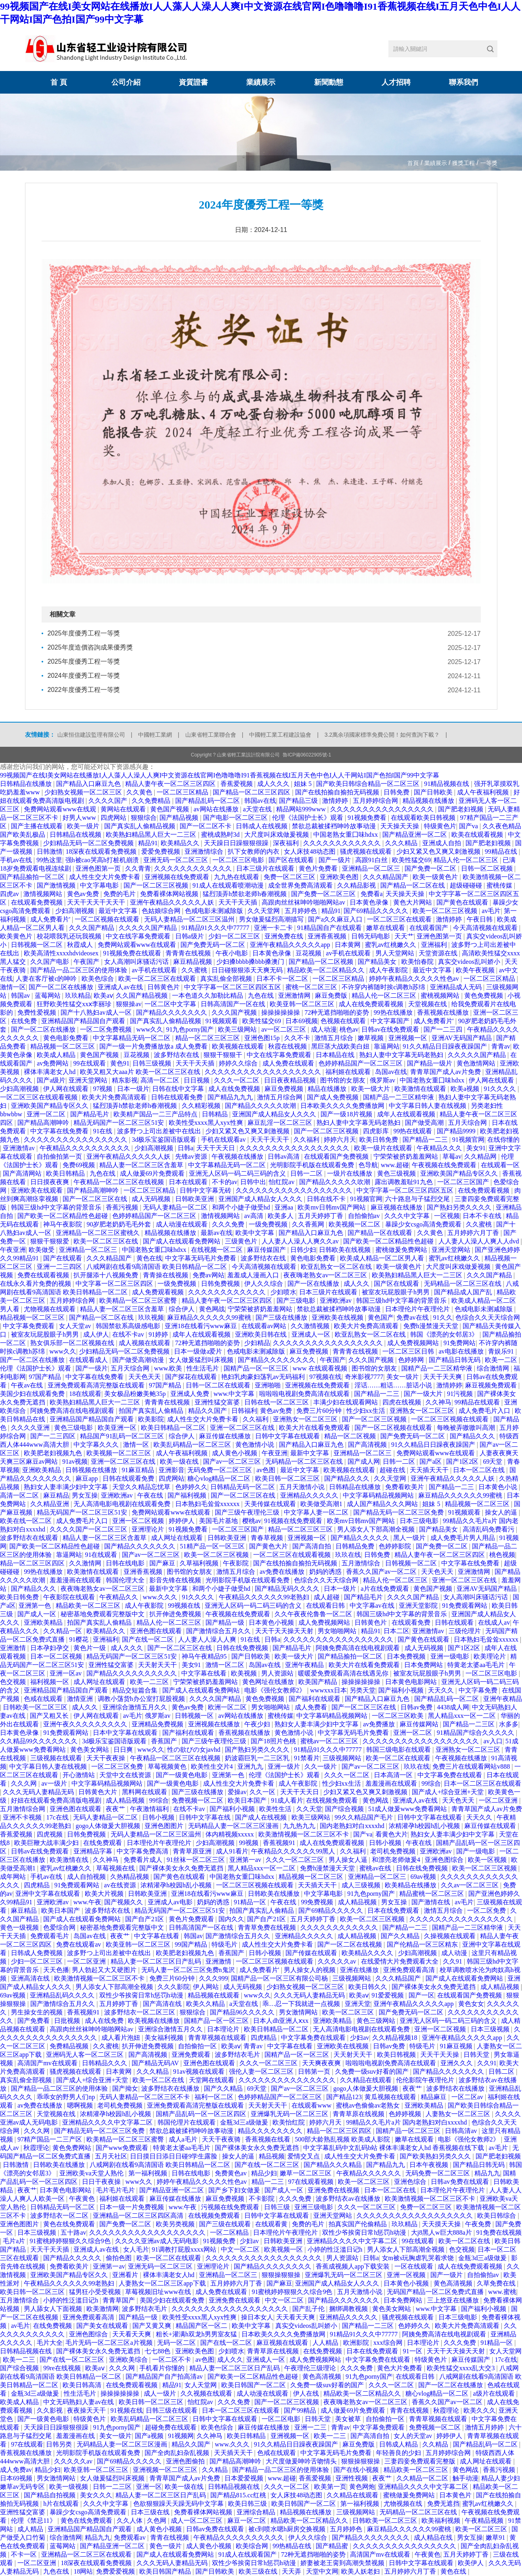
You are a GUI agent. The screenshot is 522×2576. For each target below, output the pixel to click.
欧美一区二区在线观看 (399, 1758)
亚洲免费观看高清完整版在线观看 (97, 1385)
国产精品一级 (225, 1622)
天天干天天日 (216, 1148)
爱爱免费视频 (161, 851)
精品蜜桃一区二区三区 (432, 1893)
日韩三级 (277, 2207)
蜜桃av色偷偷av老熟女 (368, 2105)
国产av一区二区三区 (232, 1461)
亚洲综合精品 (257, 2512)
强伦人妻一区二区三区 (262, 2071)
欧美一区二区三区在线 (106, 1241)
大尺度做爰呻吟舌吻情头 (302, 2461)
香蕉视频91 (280, 1842)
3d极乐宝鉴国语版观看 (165, 1139)
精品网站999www (301, 809)
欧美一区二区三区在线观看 (157, 978)
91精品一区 (251, 1902)
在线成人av (494, 1622)
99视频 (249, 1842)
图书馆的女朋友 (343, 1080)
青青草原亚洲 (193, 1851)
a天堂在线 (258, 809)
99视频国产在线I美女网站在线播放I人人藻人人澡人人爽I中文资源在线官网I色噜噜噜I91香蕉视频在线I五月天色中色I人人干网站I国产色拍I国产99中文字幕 (219, 775)
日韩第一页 (315, 2071)
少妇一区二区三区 (235, 936)
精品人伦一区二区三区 (467, 860)
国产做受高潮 (425, 1122)
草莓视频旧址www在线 (159, 2291)
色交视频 (13, 1681)
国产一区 (421, 1995)
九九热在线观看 (237, 876)
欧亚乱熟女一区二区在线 (337, 1266)
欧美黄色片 (17, 936)
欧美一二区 (502, 1359)
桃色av (349, 1029)
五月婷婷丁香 (119, 2003)
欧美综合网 (253, 2546)
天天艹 (404, 936)
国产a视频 (150, 2435)
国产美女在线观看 (103, 2325)
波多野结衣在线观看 (30, 1537)
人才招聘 (396, 82)
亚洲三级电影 (314, 2207)
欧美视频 (244, 1673)
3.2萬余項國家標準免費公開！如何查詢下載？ (382, 734)
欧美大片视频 (105, 1893)
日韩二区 (502, 2071)
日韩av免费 (417, 1707)
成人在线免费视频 (235, 1088)
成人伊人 (96, 1334)
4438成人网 (453, 1707)
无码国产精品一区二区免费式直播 (436, 2291)
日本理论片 (224, 2029)
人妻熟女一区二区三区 (459, 2113)
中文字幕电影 (100, 885)
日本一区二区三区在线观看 (482, 1783)
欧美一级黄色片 (436, 876)
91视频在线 (127, 2410)
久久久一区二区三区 (295, 1859)
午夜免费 (479, 2224)
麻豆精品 (56, 1495)
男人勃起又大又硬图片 (105, 1969)
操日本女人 (257, 2317)
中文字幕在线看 (204, 1673)
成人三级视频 (362, 1885)
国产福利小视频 (401, 1690)
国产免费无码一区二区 (213, 944)
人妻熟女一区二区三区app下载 (163, 2283)
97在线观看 (27, 2444)
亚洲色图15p (262, 1037)
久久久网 (24, 1783)
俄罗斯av (383, 1080)
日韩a (185, 1148)
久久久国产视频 (235, 1012)
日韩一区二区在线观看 (219, 1385)
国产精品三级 (299, 800)
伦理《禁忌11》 (34, 2520)
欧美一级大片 (371, 1088)
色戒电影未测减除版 (215, 910)
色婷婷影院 (396, 1546)
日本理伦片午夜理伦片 (418, 1309)
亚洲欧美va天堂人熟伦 (92, 2173)
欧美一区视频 (488, 1859)
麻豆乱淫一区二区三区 (280, 1122)
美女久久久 (96, 2495)
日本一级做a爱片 (199, 1351)
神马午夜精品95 (205, 1656)
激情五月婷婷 (485, 2427)
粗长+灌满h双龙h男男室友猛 (197, 2334)
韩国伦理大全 (126, 1580)
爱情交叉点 (304, 2156)
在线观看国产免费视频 (337, 1156)
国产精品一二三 (426, 1139)
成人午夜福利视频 (483, 792)
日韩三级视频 (152, 1063)
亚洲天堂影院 (419, 1605)
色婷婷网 (412, 1359)
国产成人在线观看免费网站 (182, 1241)
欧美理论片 (490, 1656)
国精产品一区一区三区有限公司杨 (280, 1978)
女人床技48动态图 (310, 851)
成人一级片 (161, 2393)
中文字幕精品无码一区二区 (132, 1037)
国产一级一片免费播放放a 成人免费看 (154, 1046)
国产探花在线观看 (191, 1376)
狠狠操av (128, 1004)
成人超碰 (327, 1597)
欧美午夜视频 (476, 970)
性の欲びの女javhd (194, 1749)
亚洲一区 (149, 2486)
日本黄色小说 (498, 1486)
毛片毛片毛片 (116, 2190)
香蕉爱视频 (237, 783)
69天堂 (493, 1461)
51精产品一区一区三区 (213, 1546)
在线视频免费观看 (332, 1800)
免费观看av (130, 2537)
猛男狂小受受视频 (95, 2291)
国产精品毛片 (90, 1114)
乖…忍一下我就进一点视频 (302, 2003)
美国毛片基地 (219, 1520)
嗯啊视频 (80, 2105)
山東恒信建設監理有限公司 (91, 734)
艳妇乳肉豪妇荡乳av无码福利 (263, 1376)
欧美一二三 (20, 2359)
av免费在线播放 (283, 1571)
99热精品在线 (293, 2546)
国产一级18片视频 (347, 1114)
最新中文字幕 (310, 1453)
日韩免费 (397, 792)
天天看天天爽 (296, 2317)
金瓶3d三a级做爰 (245, 2122)
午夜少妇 (258, 1724)
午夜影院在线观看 (69, 1597)
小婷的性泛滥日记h (336, 2249)
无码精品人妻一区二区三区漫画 (234, 1825)
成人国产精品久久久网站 (383, 1503)
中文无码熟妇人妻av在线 (79, 2401)
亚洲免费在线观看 (235, 2300)
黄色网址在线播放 (269, 1681)
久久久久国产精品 (413, 1597)
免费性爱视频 (37, 1012)
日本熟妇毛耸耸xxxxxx (208, 1503)
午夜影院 (236, 1563)
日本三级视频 (491, 2029)
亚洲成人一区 (311, 1334)
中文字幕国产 (391, 1020)
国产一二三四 (443, 1029)
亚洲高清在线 (31, 1978)
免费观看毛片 (50, 1936)
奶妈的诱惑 (326, 1571)
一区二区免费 (487, 1910)
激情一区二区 (225, 1664)
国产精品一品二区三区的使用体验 (79, 970)
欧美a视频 (466, 1088)
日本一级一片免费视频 (132, 2207)
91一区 (413, 2351)
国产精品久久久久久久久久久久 (132, 1673)
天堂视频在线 (428, 1004)
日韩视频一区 (195, 1715)
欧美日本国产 (248, 1800)
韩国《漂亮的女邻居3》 (445, 1334)
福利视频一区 (50, 1681)
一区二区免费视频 (106, 1029)
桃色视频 (502, 1554)
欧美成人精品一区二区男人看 (383, 1258)
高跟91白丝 (372, 860)
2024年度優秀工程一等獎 (84, 676)
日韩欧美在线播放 (274, 1893)
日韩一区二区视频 (487, 868)
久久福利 (307, 1139)
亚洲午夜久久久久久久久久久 (86, 1724)
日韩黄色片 (164, 987)
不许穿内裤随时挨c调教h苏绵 (384, 987)
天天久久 (441, 1690)
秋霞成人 (80, 944)
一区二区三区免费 (118, 1766)
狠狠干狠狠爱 (50, 1241)
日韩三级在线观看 (172, 2410)
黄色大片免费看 (400, 2368)
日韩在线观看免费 (177, 1097)
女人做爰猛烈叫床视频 (202, 1359)
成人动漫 (324, 1029)
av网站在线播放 (216, 809)
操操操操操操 (281, 1012)
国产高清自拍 (312, 1546)
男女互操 (85, 1495)
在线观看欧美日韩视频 (424, 817)
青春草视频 (268, 1537)
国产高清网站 (23, 1173)
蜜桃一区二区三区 (312, 987)
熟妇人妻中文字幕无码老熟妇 (402, 1054)
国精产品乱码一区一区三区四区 (202, 2113)
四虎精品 (37, 1885)
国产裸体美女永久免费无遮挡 (182, 1868)
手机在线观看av (224, 1139)
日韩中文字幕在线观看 (288, 1436)
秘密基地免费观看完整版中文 (103, 1614)
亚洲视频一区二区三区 (166, 2469)
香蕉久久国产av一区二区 (382, 1571)
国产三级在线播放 (282, 1317)
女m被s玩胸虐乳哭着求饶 (419, 2257)
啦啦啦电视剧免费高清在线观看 (305, 1393)
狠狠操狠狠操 (282, 2274)
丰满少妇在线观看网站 (346, 1402)
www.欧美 (169, 1368)
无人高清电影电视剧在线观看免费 (122, 1503)
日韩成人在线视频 (262, 826)
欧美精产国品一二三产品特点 (156, 1114)
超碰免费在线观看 (171, 2427)
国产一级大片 (424, 1393)
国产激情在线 (431, 1902)
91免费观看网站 (465, 1605)
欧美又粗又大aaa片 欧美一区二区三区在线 (140, 1071)
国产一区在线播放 (314, 1283)
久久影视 (50, 2410)
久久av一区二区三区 (470, 1885)
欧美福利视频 (441, 2520)
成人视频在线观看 (145, 1342)
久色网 (157, 2520)
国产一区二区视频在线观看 (394, 1427)
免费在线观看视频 (44, 1275)
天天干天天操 (440, 2054)
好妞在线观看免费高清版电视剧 (57, 1800)
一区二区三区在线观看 (400, 919)
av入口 (493, 1741)
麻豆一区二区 (247, 2520)
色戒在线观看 (44, 1698)
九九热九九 (300, 1825)
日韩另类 (59, 2444)
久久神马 (438, 1402)
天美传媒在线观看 (271, 1503)
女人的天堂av (414, 2435)
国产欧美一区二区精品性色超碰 (63, 1215)
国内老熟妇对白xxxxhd (353, 1825)
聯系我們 (463, 82)
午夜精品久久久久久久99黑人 (294, 1851)
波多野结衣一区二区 (60, 2215)
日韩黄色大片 (98, 1791)
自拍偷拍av (365, 1215)
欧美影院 (151, 1419)
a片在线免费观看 (386, 1588)
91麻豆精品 (139, 1470)
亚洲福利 (435, 944)
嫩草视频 (371, 1037)
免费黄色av (231, 2173)
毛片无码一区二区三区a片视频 (109, 2342)
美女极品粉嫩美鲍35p (135, 1393)
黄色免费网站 (72, 2147)
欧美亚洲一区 (118, 1427)
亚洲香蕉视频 (328, 936)
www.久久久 (161, 1597)
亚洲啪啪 (268, 1385)
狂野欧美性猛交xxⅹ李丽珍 (75, 1004)
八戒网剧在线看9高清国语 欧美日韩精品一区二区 (157, 1266)
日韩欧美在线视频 (345, 1249)
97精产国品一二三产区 (50, 2139)
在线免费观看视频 (484, 1190)
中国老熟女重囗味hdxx (346, 834)
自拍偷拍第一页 (60, 1156)
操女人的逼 (502, 1512)
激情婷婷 (336, 800)
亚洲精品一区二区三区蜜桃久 (98, 1232)
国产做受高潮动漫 (139, 1359)
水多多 (508, 1724)
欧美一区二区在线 (159, 2080)
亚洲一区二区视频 (139, 1520)
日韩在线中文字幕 (178, 1088)
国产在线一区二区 (148, 1639)
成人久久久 (274, 783)
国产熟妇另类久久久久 (460, 1207)
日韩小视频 (159, 1817)
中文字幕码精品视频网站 (379, 1495)
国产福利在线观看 (315, 1698)
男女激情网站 (299, 2012)
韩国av (21, 995)
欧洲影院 (357, 2342)
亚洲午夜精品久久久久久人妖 (173, 902)
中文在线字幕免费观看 (139, 936)
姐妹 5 (303, 783)
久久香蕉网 (309, 1224)
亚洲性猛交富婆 (218, 1402)
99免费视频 (318, 1902)
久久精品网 (481, 1156)
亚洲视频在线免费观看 (178, 876)
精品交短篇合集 (135, 1690)
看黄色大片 (391, 1834)
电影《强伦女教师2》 (275, 1690)
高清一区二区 (160, 1080)
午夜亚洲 (13, 1249)
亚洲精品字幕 (93, 1851)
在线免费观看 (103, 1842)
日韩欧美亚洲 (195, 1198)
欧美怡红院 (289, 2122)
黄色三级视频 (397, 1173)
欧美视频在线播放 (154, 2020)
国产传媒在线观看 (312, 1952)
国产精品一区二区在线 (413, 885)
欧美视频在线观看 (238, 1046)
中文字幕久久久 (96, 1444)
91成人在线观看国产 (248, 2554)
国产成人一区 (37, 1614)
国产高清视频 (368, 1444)
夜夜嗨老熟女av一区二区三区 (326, 1275)
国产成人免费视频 (333, 1097)
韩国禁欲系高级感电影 (129, 1325)
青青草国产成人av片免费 (446, 1071)
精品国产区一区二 (202, 2325)
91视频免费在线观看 (133, 953)
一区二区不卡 (172, 2359)
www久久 (150, 1029)
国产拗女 (125, 2088)
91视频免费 (220, 2241)
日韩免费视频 (221, 1283)
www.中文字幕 (235, 1393)
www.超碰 (395, 1165)
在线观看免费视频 (37, 902)
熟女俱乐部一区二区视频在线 (73, 1342)
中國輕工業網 (155, 734)
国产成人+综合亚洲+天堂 (448, 1791)
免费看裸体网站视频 (170, 893)
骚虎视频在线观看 (366, 851)
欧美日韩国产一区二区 (254, 2385)
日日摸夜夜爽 (50, 1181)
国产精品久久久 (473, 1436)
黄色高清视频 (454, 2283)
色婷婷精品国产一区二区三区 (361, 1063)
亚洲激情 (13, 1647)
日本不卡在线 (483, 1215)
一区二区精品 (230, 2232)
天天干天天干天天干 (97, 902)
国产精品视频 (179, 817)
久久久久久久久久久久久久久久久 (288, 2080)
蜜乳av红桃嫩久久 (391, 944)
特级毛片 (225, 1944)
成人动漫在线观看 (182, 1224)
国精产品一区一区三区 (257, 1368)
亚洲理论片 (149, 1529)
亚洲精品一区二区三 (372, 868)
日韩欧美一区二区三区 (36, 1707)
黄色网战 (212, 1309)
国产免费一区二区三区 (324, 893)
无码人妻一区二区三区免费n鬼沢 (189, 1969)
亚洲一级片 (285, 1766)
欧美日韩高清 (83, 2385)
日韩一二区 (307, 1173)
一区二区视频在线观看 (108, 919)
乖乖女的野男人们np (66, 2096)
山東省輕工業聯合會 (210, 734)
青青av (500, 1046)
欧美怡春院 (418, 961)
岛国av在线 (391, 1071)
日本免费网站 (424, 1664)
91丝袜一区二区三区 (196, 1859)
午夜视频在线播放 (238, 1156)
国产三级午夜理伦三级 (248, 1512)
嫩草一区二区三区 (306, 2173)
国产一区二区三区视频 (157, 885)
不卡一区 (24, 2554)
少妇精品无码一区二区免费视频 (89, 843)
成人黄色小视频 (235, 1453)
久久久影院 (173, 1986)
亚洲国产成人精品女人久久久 (275, 1114)
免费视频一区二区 (198, 1800)
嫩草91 (496, 2537)
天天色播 (56, 1969)
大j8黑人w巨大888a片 (442, 2232)
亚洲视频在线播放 (214, 1724)
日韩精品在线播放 (26, 783)
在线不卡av (129, 1334)
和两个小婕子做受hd (242, 1207)
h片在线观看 (61, 2503)
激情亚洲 (80, 1698)
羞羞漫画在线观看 (76, 1580)
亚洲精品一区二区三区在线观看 (87, 2554)
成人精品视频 (126, 1800)
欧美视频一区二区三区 (119, 1453)
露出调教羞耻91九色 (404, 1181)
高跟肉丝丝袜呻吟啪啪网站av (304, 902)
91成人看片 (287, 1800)
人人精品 (326, 2342)
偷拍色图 (119, 2257)
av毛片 (491, 910)
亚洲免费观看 (192, 2054)
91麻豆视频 (457, 2046)
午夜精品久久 (119, 1597)
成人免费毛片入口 (485, 1410)
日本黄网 (348, 944)
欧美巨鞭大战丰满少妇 (47, 1842)
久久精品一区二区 (423, 2478)
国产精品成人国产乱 (464, 1292)
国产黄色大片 (269, 1546)
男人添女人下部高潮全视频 (376, 1529)
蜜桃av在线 (376, 1868)
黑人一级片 (410, 1537)
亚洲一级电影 (450, 1656)
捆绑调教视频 (349, 2308)
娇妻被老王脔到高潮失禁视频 (343, 2562)
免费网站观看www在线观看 (138, 944)
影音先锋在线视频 (176, 1580)
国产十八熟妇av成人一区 (97, 1012)
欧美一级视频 (69, 2486)
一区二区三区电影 (239, 860)
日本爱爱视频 (244, 2478)
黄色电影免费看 (66, 1037)
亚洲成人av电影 (171, 1902)
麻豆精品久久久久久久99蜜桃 (210, 1317)
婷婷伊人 (182, 1520)
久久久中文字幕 (407, 1215)
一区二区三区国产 (464, 1181)
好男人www (80, 817)
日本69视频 (301, 1020)
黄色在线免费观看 (69, 2224)
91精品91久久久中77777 (216, 927)
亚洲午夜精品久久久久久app (291, 944)
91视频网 (181, 2435)
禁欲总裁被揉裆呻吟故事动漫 (334, 826)
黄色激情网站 (477, 1063)
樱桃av (251, 1520)
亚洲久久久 (457, 2063)
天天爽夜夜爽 (322, 2063)
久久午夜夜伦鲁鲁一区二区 (314, 1614)
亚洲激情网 (295, 995)
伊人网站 (206, 1986)
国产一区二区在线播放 (62, 987)
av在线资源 (121, 1885)
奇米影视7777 (364, 1376)
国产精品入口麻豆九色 (89, 783)
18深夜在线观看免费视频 (101, 851)
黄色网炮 (362, 2486)
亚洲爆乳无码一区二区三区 (290, 2113)
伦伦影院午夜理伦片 (426, 2080)
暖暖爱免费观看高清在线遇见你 (344, 1673)
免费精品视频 (70, 2046)
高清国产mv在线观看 (48, 2063)
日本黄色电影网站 (411, 1681)
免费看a (372, 893)
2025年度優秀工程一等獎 (84, 633)
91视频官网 (468, 1139)
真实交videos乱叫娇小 (470, 961)
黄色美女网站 (90, 1749)
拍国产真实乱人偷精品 (152, 1410)
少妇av (359, 2037)
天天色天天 (145, 1376)
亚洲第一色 (35, 1605)
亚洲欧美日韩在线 (261, 1334)
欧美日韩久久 (368, 1986)
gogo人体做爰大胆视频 (108, 1825)
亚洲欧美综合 (129, 2359)
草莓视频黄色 (168, 1766)
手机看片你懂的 (162, 2368)
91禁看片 (307, 1758)
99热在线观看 (413, 1131)
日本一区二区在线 (479, 1470)
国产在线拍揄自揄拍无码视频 (338, 792)
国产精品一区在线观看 (381, 1232)
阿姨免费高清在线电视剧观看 (73, 1410)
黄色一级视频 (20, 1927)
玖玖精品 (78, 995)
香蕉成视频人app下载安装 (353, 2266)
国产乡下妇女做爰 (235, 2190)
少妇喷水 (283, 1292)
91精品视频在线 (447, 783)
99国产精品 (192, 1944)
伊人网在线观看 (492, 1080)
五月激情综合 (362, 1563)
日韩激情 (50, 851)
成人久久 (357, 1283)
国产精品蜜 (333, 2546)
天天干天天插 (238, 902)
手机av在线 (17, 860)
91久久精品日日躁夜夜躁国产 (445, 1046)
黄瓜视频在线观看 (391, 2096)
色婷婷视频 (406, 2113)
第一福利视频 (148, 2173)
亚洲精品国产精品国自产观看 (84, 1020)
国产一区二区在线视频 (350, 1944)
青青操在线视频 (166, 1275)
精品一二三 (268, 2181)
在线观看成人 (89, 1359)
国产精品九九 (386, 2164)
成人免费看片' (51, 919)
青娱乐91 (502, 1351)
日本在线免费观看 (394, 1910)
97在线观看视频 (311, 2181)
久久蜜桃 (195, 970)
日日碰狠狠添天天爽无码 (248, 970)
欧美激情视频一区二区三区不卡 (304, 1834)
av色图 (266, 1470)
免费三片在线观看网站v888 (472, 1766)
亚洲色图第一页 (98, 868)
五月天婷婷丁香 (321, 1215)
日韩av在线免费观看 (391, 1029)
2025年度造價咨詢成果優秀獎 (90, 647)
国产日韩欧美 (434, 792)
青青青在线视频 (189, 953)
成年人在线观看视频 (407, 1114)
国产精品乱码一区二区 (208, 800)
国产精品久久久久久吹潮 (261, 1105)
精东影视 (125, 1080)
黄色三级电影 (74, 1427)
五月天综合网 (468, 1122)
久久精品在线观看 (366, 2080)
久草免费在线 (497, 2283)
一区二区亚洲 (499, 1800)
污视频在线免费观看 (231, 2207)
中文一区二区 (241, 2249)
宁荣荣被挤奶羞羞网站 (406, 1156)
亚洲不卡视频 (23, 1817)
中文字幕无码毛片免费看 (201, 1258)
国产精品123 (344, 2096)
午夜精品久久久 (440, 1148)
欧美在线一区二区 (26, 1520)
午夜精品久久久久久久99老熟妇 (265, 1597)
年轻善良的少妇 (399, 2452)
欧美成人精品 (57, 1054)
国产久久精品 (401, 1936)
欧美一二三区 (150, 1681)
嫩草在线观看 (386, 927)
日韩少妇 (303, 1249)
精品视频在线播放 (429, 800)
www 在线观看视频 (321, 1368)
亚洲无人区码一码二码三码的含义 (238, 1173)
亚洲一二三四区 (60, 1266)
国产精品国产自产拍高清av (165, 2376)
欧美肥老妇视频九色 (54, 1453)
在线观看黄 (272, 2224)
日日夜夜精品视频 (290, 1080)
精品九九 (487, 2173)
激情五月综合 (334, 1037)
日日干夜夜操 (102, 2181)
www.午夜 (87, 1902)
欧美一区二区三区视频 (446, 910)
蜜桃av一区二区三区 (330, 1741)
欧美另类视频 (176, 2224)
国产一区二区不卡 (206, 826)
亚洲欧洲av (336, 1300)
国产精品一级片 (430, 1063)
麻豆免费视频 (284, 1088)
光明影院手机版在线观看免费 (313, 1165)
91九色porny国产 (190, 1029)
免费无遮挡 (443, 2503)
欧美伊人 (471, 2562)
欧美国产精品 (318, 1681)
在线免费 (24, 1020)
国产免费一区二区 (431, 868)
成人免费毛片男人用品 (463, 1537)
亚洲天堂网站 (89, 1080)
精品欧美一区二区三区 (89, 1605)
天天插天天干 (430, 1470)
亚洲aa (285, 1207)
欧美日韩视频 (397, 2054)
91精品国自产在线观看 (330, 927)
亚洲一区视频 (407, 2274)
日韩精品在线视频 (76, 834)
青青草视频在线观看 (218, 2037)
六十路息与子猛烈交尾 (418, 1198)
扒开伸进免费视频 (176, 1614)
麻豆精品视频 (193, 961)
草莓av (451, 1156)
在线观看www (312, 2105)
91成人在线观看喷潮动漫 (229, 885)
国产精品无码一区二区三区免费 (399, 1512)
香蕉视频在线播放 (443, 1012)
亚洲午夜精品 (305, 1664)
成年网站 (13, 1876)
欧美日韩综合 (497, 2215)
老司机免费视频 (393, 1851)
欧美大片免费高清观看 (115, 1097)
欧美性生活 (276, 1808)
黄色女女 (471, 2003)
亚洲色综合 (411, 2181)
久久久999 (213, 1978)
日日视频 (197, 1080)
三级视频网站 (343, 1758)
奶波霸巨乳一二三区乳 (258, 1758)
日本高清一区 (394, 1775)
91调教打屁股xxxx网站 (185, 2249)
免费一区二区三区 (290, 876)
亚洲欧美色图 (340, 876)
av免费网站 (53, 1063)
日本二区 (396, 1630)
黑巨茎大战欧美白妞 (341, 1046)
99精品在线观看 (478, 1402)
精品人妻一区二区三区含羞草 (142, 1165)
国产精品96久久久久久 (243, 2012)
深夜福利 (286, 843)
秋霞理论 (36, 2147)
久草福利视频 (200, 1563)
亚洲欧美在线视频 (338, 1317)
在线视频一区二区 (217, 1249)
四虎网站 (114, 817)
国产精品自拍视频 (50, 2495)
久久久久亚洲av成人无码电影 (157, 2241)
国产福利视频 (188, 1495)
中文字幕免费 (479, 1690)
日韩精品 (215, 1114)
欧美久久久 (479, 2410)
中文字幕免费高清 (143, 1851)
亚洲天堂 (358, 2003)
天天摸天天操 (442, 2224)
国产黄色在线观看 (463, 902)
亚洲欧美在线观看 (37, 1190)
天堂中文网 (322, 2571)
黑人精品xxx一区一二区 (462, 1715)
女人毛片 (136, 2249)
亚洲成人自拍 (442, 843)
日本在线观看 (189, 1181)
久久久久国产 (108, 800)
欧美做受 (42, 1249)
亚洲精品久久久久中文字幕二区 (108, 2122)
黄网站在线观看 (124, 809)
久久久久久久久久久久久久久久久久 (382, 809)
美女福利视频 (165, 2037)
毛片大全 (50, 2342)
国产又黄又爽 (152, 2325)
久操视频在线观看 (450, 1936)
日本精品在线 (336, 1054)
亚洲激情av (19, 1148)
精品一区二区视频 (350, 1436)
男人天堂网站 (395, 953)
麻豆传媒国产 (267, 1249)
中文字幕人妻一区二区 (317, 1512)
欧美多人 (281, 1215)
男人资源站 (278, 1673)
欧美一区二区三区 (348, 2012)
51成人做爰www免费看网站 (408, 1808)
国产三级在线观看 (225, 2224)
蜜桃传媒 (500, 885)
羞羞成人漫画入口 (254, 1275)
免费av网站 (208, 1275)
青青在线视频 (410, 2410)
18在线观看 (85, 1393)
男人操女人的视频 (310, 1969)
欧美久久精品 (206, 2003)
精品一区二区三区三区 (208, 1037)
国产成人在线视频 (261, 1817)
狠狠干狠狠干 (223, 1054)
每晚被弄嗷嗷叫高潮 (467, 1427)
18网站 (83, 2571)
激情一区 (13, 987)
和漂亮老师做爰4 (397, 1859)
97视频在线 (325, 1376)
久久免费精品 (152, 800)
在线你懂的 (503, 1139)
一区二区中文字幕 (171, 1004)
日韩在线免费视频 (243, 1647)
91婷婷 (159, 1334)
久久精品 (436, 2444)
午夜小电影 (232, 953)
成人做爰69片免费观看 (153, 1173)
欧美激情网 (102, 2308)
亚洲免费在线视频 (334, 2190)
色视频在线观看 (344, 1020)
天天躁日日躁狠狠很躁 (237, 843)
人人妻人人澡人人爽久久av (301, 1241)
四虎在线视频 (402, 1402)
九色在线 (261, 995)
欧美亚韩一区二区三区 (303, 1004)
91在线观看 (102, 1554)
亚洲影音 (171, 1470)
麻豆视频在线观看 (283, 2342)
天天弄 (292, 2571)
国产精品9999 (457, 1131)
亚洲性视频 (352, 2478)
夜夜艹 (116, 1808)
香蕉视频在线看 (268, 2139)
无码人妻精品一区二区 (176, 1207)
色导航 (368, 1165)
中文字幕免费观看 (29, 1325)
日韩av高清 (284, 1156)
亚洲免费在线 (284, 936)
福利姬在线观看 (348, 1071)
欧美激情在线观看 (421, 1088)
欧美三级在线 (259, 2571)
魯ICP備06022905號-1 (307, 755)
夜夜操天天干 (87, 2410)
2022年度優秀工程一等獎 (84, 690)
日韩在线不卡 (327, 1198)
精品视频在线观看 (214, 1995)
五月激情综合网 (23, 1808)
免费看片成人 (144, 1859)
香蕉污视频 (123, 1207)
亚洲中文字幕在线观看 (48, 1893)
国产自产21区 (145, 1919)
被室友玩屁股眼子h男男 (396, 1292)
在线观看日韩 (326, 1605)
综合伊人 (182, 1309)
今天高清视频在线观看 (486, 927)
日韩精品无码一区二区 (243, 1486)
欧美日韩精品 (66, 1173)
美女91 (476, 1148)
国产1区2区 (463, 1461)
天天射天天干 (158, 1664)
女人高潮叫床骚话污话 (137, 961)
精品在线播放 (328, 1088)
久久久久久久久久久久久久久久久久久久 (264, 1071)
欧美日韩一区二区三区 (288, 1478)
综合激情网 (494, 1368)
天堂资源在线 (439, 953)
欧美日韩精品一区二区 (174, 1427)
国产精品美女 (378, 961)
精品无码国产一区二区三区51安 (119, 1122)
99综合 (431, 1783)
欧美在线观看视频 (478, 834)
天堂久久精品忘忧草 (142, 1486)
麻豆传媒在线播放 (225, 1436)
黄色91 (120, 1063)
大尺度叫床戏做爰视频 (277, 834)
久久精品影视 (357, 885)
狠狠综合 (144, 817)
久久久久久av (338, 1961)
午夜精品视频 (485, 2520)
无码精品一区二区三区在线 (463, 1283)
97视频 (103, 1088)
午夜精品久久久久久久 (369, 2173)
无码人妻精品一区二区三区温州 (190, 919)
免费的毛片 (120, 893)
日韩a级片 (190, 936)
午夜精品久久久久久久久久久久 (86, 1148)
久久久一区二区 (237, 1080)
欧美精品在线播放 (411, 1885)
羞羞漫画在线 (76, 2435)
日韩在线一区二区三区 (277, 1402)
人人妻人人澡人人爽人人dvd (479, 1241)
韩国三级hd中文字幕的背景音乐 (57, 1207)
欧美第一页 (330, 2486)
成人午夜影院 (389, 970)
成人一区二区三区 (197, 2520)
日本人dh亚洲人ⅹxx (281, 2020)
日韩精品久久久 (105, 2063)
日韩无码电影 (371, 936)
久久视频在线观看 (207, 2393)
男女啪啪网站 (338, 1630)
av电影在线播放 (462, 1351)
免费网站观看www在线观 (61, 809)
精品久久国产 (208, 1410)
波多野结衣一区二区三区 (140, 2012)
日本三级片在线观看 (266, 868)
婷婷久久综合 (239, 1063)
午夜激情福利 (150, 1808)
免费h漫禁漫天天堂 (431, 1325)
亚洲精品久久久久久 (310, 1495)
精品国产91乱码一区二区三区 (123, 1436)
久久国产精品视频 (142, 995)
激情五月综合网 (280, 1097)
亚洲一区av (66, 1673)
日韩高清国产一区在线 (234, 1004)
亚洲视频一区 (408, 1037)
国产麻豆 (163, 1563)
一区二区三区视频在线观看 (450, 1419)
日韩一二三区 (113, 2486)
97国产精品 (46, 1376)
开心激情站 (79, 1775)
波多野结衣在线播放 (171, 2088)
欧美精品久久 (181, 843)
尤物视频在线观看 (50, 1309)
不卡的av (224, 1181)
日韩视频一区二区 (37, 944)
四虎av (10, 893)
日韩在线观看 (455, 1622)
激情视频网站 (43, 893)
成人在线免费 (105, 2020)
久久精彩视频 (202, 1105)
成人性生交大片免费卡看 (105, 876)
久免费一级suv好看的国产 (372, 2071)
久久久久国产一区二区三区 (89, 1529)
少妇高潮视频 (75, 910)
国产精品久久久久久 (360, 1537)
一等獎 (488, 163)
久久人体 (130, 2520)
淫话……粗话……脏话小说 (394, 1385)
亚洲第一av (246, 1859)
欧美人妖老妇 (361, 2571)
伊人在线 (307, 2393)
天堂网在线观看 (212, 2080)
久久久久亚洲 (31, 1427)
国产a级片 (51, 1080)
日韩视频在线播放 (92, 1470)
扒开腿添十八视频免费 (106, 1275)
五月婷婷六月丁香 (474, 1232)
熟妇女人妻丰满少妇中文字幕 (66, 1486)
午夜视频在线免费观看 (445, 1165)
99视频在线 (185, 1605)
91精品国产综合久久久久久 (476, 1732)
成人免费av (16, 2469)
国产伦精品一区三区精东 (423, 1944)
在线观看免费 (412, 1622)
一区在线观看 (414, 2266)
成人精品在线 (434, 2537)
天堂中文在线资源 (126, 1775)
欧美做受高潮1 (322, 1503)
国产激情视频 (57, 885)
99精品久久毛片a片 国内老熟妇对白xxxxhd (407, 2122)
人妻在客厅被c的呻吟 (47, 978)
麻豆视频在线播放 (397, 1207)
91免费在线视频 (499, 2232)
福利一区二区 (215, 2096)
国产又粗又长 (50, 1715)
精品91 (147, 843)
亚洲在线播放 (360, 1969)
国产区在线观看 (291, 860)
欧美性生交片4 (213, 1766)
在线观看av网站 (264, 1325)
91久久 (443, 1317)
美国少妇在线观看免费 (33, 1393)
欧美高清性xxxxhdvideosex (62, 953)
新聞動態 (328, 82)
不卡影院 (262, 2198)
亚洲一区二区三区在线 (243, 1427)
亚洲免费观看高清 (409, 1969)
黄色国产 (381, 1317)
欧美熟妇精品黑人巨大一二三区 (152, 834)
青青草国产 (119, 2300)
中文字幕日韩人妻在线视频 (428, 1105)
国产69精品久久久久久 (377, 910)
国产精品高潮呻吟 (44, 1122)
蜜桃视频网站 (441, 995)
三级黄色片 (242, 1241)
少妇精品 (257, 1342)
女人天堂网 (505, 2351)
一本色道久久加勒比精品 (208, 995)
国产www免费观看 (123, 2147)
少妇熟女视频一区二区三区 (84, 792)
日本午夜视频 (429, 2164)
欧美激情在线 (70, 1859)
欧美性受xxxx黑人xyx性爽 (207, 1122)
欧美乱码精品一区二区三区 (193, 1444)
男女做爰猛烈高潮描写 (272, 919)
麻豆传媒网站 (420, 1724)
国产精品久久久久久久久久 (277, 1359)
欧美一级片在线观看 (384, 1148)
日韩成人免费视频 (37, 1952)
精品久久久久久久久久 (271, 2130)
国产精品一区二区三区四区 (252, 792)
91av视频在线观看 (199, 2071)
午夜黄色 (82, 2198)
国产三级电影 (297, 1300)
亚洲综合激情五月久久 (136, 1707)
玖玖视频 (151, 1317)
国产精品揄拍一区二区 (33, 876)
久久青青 (138, 868)
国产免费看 (34, 2020)
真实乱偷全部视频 (227, 978)
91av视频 (75, 1461)
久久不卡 (298, 1037)
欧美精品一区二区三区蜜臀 (138, 1300)
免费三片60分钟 (319, 1410)
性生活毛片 (203, 1368)
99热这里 (49, 860)
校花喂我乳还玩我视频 (70, 936)
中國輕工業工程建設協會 (280, 734)
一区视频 (447, 1215)
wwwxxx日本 (328, 1690)
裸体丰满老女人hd (50, 1071)
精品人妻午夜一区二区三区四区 (171, 783)
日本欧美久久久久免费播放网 (343, 1105)
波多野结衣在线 (177, 1054)
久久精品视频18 (395, 2037)
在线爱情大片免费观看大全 (400, 1961)
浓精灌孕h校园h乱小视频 (425, 1825)
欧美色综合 (98, 978)
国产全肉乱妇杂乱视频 (178, 2452)
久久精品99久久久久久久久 (39, 1741)
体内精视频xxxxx (230, 1834)
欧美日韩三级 (248, 2503)
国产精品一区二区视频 (322, 961)
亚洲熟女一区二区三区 (423, 1410)
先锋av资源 (192, 1156)
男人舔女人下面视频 (54, 2308)
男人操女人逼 (349, 1859)
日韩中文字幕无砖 (206, 1190)
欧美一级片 (84, 826)
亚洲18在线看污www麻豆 (202, 1325)
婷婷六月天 (340, 1139)
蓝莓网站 (48, 995)
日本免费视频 (407, 1656)
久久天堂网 (264, 910)
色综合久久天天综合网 (487, 1317)
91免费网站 (459, 1342)
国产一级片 (335, 860)
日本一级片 (133, 1088)
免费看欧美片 (405, 1486)
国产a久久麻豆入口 (336, 919)
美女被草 (349, 2418)
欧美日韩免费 (379, 1139)
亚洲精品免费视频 (158, 1724)
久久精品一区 (63, 1630)
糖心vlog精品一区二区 (219, 1478)
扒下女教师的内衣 (254, 851)
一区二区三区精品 (183, 792)
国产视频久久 (124, 1902)
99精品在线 (502, 851)
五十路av (73, 2232)
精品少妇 (264, 2173)
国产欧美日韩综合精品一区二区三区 (368, 783)
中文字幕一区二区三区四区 (115, 1283)
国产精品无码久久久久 (288, 1588)
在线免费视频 (53, 2325)
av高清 (254, 1215)
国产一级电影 (476, 1851)
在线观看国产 (429, 927)
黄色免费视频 (484, 995)
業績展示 (260, 82)
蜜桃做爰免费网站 (402, 1249)
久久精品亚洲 (50, 1503)
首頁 (413, 163)
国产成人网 (364, 1461)
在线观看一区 (500, 1165)
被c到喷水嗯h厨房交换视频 (287, 2529)
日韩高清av (461, 2130)
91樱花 (79, 1639)
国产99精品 (301, 2410)
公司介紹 (125, 82)
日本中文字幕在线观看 (126, 1732)
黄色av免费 (84, 893)
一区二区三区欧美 (398, 1715)
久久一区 (263, 1791)
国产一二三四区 (53, 1436)
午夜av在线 (27, 1385)
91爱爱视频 (388, 1995)
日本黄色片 (456, 2495)
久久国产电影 (50, 961)
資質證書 (193, 82)
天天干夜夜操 (106, 1758)
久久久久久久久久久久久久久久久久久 (295, 1148)
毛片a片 (15, 2241)
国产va (469, 826)
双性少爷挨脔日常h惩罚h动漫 (142, 1995)
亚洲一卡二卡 (274, 927)
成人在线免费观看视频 (372, 1004)
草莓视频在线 (116, 1868)
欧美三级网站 (238, 1029)
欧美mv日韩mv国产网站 (332, 1207)
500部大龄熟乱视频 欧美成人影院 (343, 2139)
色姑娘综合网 (162, 910)
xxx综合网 (388, 2342)
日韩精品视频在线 (26, 2351)
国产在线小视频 (356, 2469)
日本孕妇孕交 (50, 1647)
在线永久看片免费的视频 (36, 1283)
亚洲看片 (126, 2274)
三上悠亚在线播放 (453, 2300)
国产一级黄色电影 (182, 1775)
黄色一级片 (166, 2546)
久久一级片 (321, 1766)
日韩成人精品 (399, 2444)
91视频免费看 (368, 817)
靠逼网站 (387, 1046)
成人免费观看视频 (158, 1292)
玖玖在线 (348, 1554)
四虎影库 (376, 1131)
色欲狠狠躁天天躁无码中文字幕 (179, 2503)
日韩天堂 (477, 2054)
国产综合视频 (345, 1808)
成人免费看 (312, 1707)
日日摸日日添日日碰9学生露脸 (174, 2156)
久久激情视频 (311, 1325)
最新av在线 (217, 1232)
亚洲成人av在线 (121, 987)
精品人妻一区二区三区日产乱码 (157, 1961)
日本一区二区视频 (57, 1656)
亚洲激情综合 (204, 851)
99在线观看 (90, 1063)
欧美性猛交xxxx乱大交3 (461, 2368)
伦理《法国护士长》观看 (308, 817)
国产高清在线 (163, 2003)
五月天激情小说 (302, 1486)
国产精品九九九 (231, 1097)
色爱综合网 (60, 1927)
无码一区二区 (177, 2342)
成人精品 (31, 2529)
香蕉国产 (164, 1741)
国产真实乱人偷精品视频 (140, 826)
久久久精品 (402, 843)
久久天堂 (309, 1808)
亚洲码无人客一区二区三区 (85, 2054)
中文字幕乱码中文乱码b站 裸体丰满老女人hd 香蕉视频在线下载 (394, 2147)
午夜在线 (151, 1495)
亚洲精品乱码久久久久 (63, 1995)
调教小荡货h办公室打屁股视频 (142, 1698)
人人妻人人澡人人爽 (208, 1639)
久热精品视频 (130, 1876)
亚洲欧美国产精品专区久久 (50, 1105)
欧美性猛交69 (411, 860)
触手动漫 (465, 2478)
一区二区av (468, 2096)
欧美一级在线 (180, 1461)
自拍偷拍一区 (198, 2046)
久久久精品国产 (386, 876)
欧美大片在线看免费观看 (315, 1427)
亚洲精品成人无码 (456, 987)
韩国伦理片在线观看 (187, 2122)
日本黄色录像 (370, 902)
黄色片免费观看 (192, 1919)
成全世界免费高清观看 (301, 885)
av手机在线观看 (349, 953)
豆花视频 (309, 953)
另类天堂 (362, 1690)
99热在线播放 (394, 1012)
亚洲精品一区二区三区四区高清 (139, 2215)
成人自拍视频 (87, 1876)
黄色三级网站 (376, 2020)
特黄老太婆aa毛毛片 (476, 1664)
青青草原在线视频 (359, 2113)
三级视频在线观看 (57, 1758)
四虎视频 (50, 1834)
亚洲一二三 (311, 2427)
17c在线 (58, 1817)
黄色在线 (149, 1258)
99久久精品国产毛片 (364, 1817)
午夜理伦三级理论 (311, 2368)
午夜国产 (87, 961)
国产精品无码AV (156, 2063)
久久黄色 (140, 792)
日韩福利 (244, 1410)
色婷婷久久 (191, 1486)
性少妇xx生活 (366, 1410)
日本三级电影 (420, 1520)
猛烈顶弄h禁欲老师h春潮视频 (245, 893)
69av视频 (424, 1876)
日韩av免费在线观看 (460, 2181)
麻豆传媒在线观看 (491, 1825)
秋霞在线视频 (288, 1046)
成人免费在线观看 (289, 1063)
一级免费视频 (269, 1224)
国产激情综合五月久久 (219, 1630)
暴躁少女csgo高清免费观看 (424, 1224)
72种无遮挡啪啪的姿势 (337, 1012)
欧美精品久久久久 (368, 1952)
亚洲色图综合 (445, 1859)
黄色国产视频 (170, 809)
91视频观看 (222, 1020)
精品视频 (272, 2156)
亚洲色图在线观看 (156, 1630)
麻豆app (87, 1478)
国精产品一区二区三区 (409, 2130)
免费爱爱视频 (116, 2571)
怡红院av (282, 1181)
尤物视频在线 (404, 2503)
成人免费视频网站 (413, 1342)
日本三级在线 (151, 2512)
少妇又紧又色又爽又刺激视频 (439, 851)
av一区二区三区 (284, 1029)
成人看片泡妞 (121, 2037)
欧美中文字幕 (255, 1232)
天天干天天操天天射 (285, 1630)
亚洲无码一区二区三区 (176, 860)
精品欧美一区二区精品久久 (326, 970)
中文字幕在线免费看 (60, 1131)
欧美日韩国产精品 (166, 2571)
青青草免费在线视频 (268, 1927)
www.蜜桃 (502, 2291)
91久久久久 (501, 1088)
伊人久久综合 (264, 1283)
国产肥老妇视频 (461, 809)
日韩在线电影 (126, 1563)
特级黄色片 (440, 826)
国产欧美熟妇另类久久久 (436, 2156)
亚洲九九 (251, 1766)
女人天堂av (75, 1325)
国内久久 (231, 1919)
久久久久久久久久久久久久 (342, 843)
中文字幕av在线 (373, 1605)
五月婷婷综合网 (376, 800)
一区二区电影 (282, 2418)
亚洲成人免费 (190, 1393)
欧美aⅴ (103, 995)
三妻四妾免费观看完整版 (420, 2461)
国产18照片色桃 (274, 1741)
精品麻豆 (434, 2096)
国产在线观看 (63, 1258)
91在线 (103, 1131)
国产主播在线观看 (37, 826)
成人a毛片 (184, 2139)
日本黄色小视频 (272, 1622)
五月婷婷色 (302, 910)
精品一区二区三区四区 (33, 1563)
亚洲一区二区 (47, 1114)
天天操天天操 (400, 826)
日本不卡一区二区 (283, 978)
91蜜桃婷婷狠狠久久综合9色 (71, 2241)
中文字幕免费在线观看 (450, 1775)
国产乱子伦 (309, 2308)
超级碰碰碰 (467, 885)
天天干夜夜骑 (222, 2139)
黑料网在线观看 (145, 1791)
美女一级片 (403, 1376)
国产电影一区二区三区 (236, 817)
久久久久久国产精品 (148, 927)
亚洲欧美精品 (42, 1470)
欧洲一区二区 (228, 1707)
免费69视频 (79, 1165)
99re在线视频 (62, 2368)
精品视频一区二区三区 (63, 1046)
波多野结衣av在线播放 (349, 2198)
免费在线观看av (79, 1944)
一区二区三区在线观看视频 (39, 1097)
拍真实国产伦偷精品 (358, 2224)
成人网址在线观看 (177, 1537)
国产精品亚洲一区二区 (415, 834)
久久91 (453, 1961)
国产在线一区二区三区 (268, 2164)
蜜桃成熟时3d (221, 834)
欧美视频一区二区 (355, 1224)
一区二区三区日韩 (409, 1351)
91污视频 (460, 1393)
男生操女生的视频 (37, 2012)
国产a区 (431, 1461)
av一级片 (54, 1783)
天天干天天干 (270, 1139)
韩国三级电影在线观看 (399, 1749)
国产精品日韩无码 (455, 1359)
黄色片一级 (90, 1647)
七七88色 (158, 2351)
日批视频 (68, 2020)
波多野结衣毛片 (238, 2054)
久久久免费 (229, 1224)
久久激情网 (86, 1563)
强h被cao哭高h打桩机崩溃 (102, 860)
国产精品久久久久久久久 (172, 1012)
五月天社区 (111, 2156)
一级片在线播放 (350, 1173)
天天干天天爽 (443, 1376)
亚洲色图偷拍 (186, 2461)
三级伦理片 (465, 1630)
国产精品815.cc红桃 (239, 2495)
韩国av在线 (260, 800)
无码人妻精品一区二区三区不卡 (145, 2096)
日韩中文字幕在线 (205, 1817)
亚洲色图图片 (165, 1825)
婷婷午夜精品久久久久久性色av (415, 978)
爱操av (237, 1791)
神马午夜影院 (63, 1224)
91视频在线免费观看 (294, 1520)
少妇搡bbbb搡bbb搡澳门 (251, 961)
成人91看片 (232, 1851)
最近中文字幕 (119, 910)
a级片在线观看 (494, 2393)
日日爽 (123, 1749)
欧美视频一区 (284, 2249)
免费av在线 (413, 1317)
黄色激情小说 (255, 1444)
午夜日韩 (480, 919)
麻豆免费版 (332, 995)
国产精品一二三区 (469, 1724)
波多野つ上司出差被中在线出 (160, 1131)
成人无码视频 (152, 1198)
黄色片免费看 (319, 868)
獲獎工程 (463, 163)
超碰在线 (393, 1470)
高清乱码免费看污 (489, 1529)
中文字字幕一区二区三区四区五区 (233, 987)
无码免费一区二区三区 (220, 1470)
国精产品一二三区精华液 (399, 1097)
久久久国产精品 (92, 927)
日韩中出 (253, 1181)
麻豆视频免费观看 (491, 1385)
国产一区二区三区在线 (96, 1198)
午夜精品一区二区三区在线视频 (119, 1181)
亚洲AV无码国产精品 (462, 1037)
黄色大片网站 (413, 902)
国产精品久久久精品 (333, 2164)
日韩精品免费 (355, 1546)
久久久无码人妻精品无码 (39, 1791)
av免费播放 (379, 1724)
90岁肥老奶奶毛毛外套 (119, 1224)
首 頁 (58, 82)
